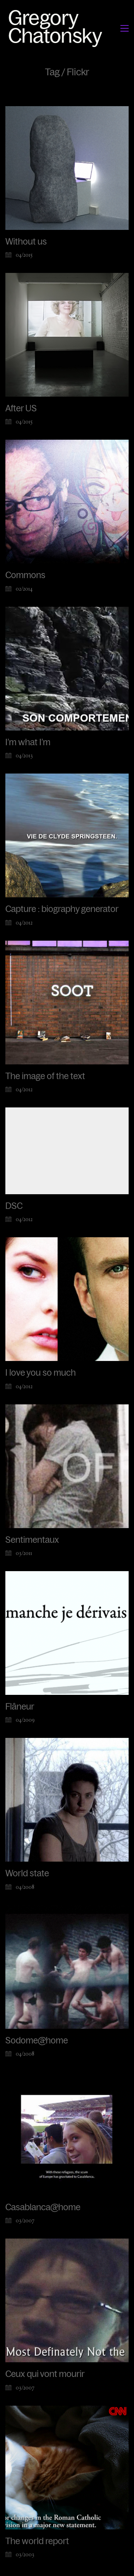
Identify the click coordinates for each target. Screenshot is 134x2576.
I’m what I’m (27, 742)
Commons (25, 575)
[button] (124, 28)
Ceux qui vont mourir (45, 2376)
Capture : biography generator (62, 909)
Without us (26, 241)
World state (27, 1874)
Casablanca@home (42, 2209)
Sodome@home (36, 2041)
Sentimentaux (32, 1540)
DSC (14, 1206)
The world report (37, 2544)
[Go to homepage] (57, 28)
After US (21, 408)
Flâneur (19, 1706)
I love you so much (40, 1372)
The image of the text (45, 1076)
